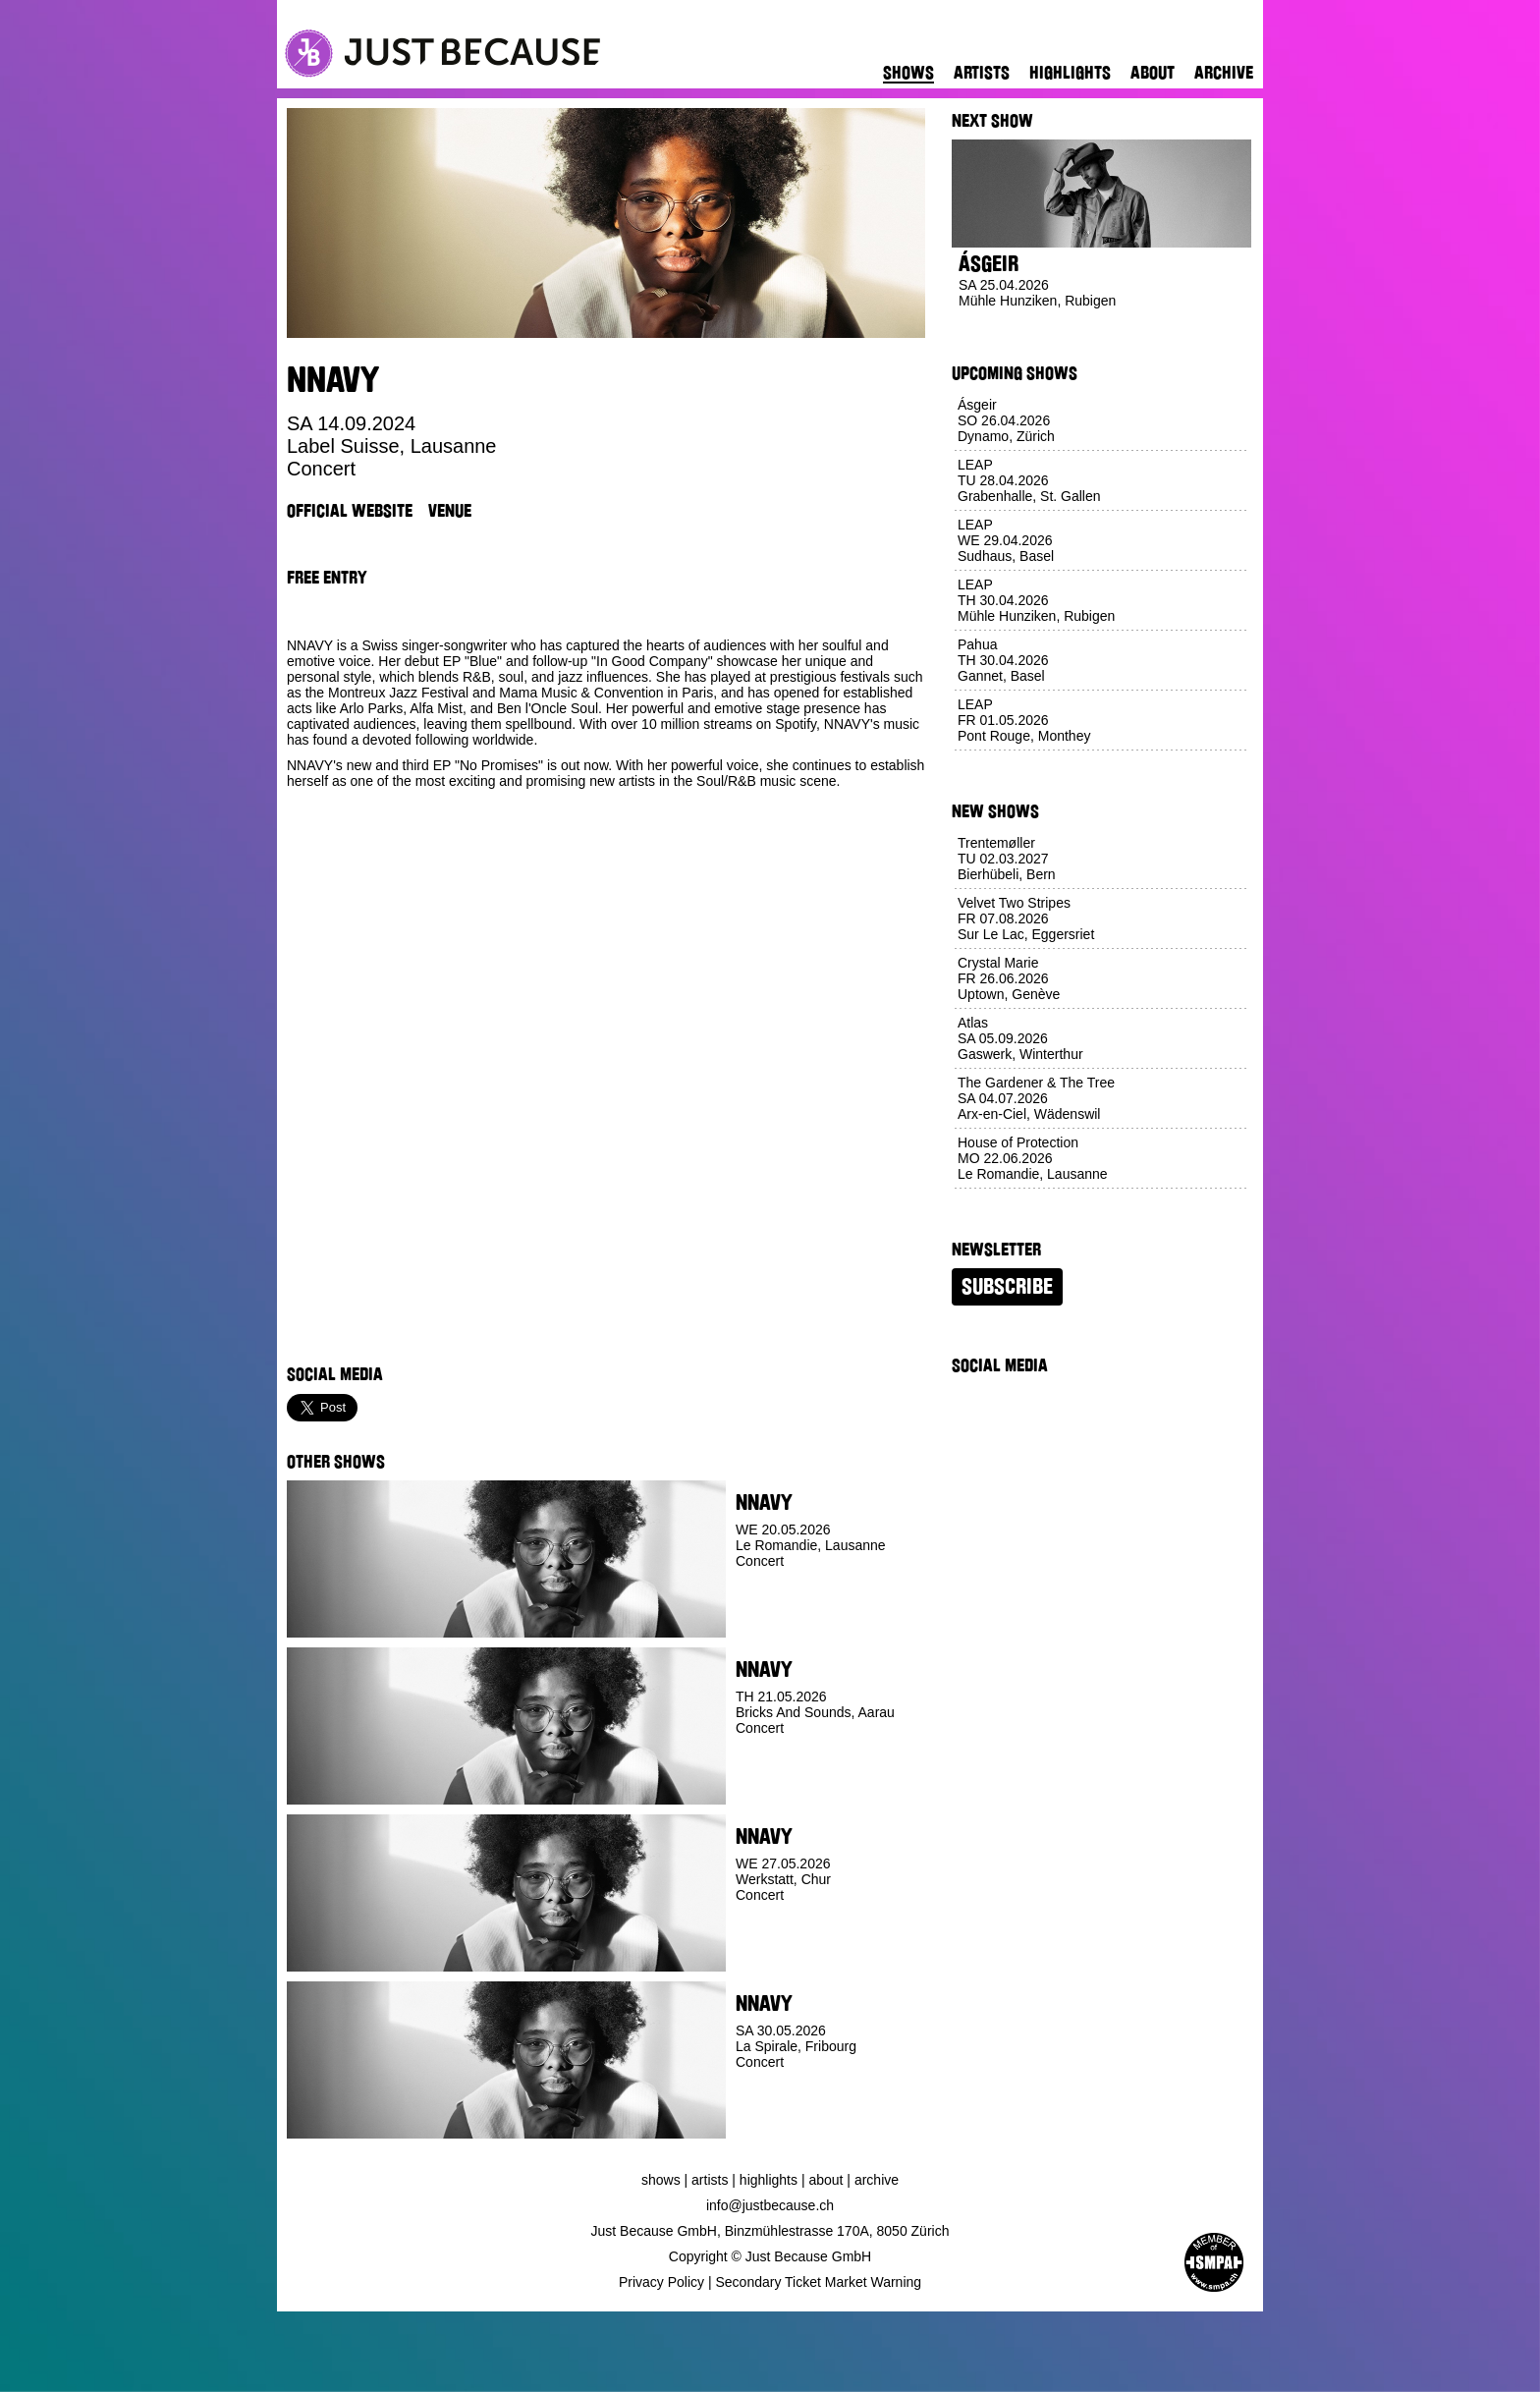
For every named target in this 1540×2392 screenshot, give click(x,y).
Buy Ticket (771, 1623)
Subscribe (1007, 1287)
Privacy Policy (661, 2282)
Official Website (349, 511)
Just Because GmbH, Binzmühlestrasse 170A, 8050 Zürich (770, 2231)
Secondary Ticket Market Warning (819, 2282)
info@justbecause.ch (770, 2205)
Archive (1223, 73)
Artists (982, 73)
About (1152, 73)
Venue (449, 511)
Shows (908, 73)
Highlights (1070, 73)
